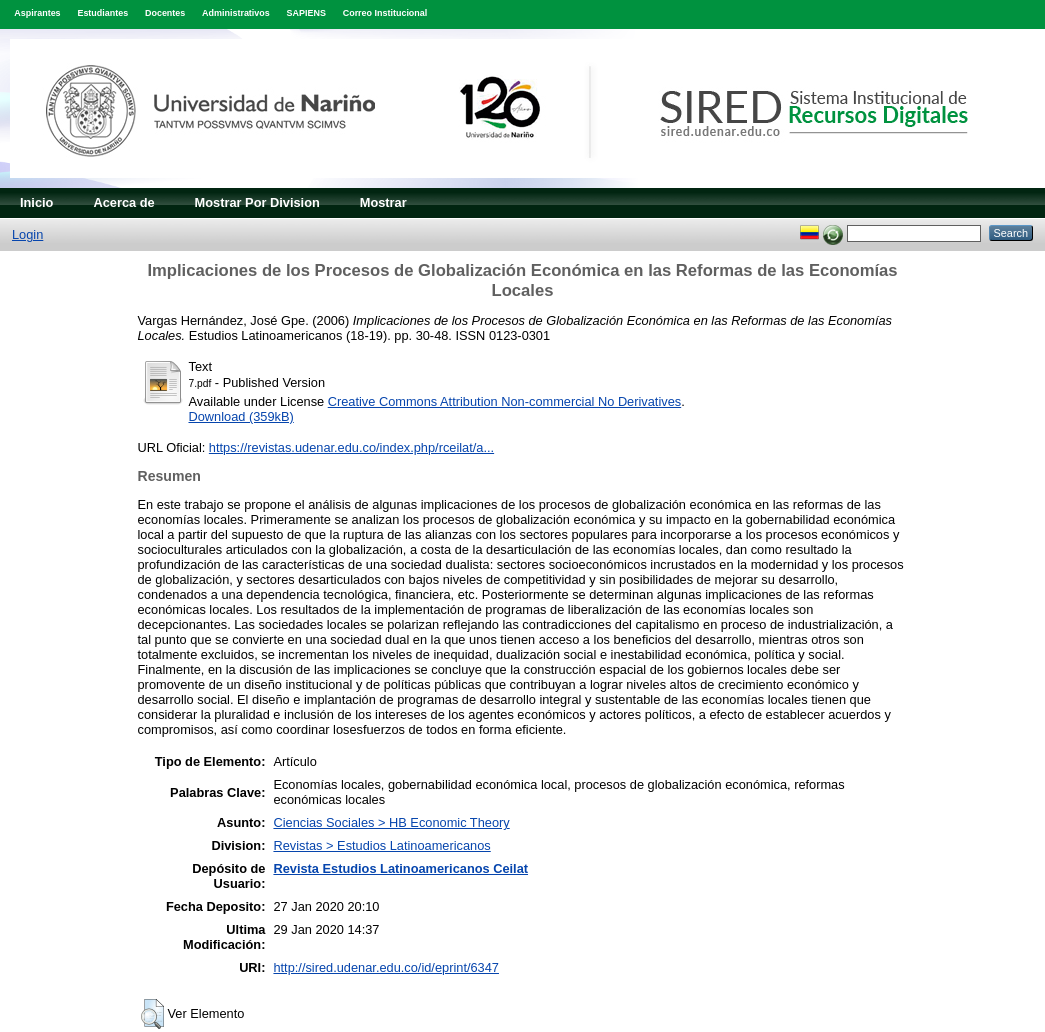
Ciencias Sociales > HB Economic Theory (391, 822)
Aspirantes (37, 13)
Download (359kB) (241, 416)
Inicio (36, 202)
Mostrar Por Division (257, 202)
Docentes (165, 13)
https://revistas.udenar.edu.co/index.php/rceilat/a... (351, 447)
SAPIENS (306, 13)
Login (27, 234)
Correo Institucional (385, 13)
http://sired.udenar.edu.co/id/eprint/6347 (386, 967)
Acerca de (123, 202)
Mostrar (383, 202)
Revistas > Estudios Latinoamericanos (381, 845)
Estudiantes (102, 13)
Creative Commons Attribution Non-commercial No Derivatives (504, 401)
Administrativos (236, 13)
